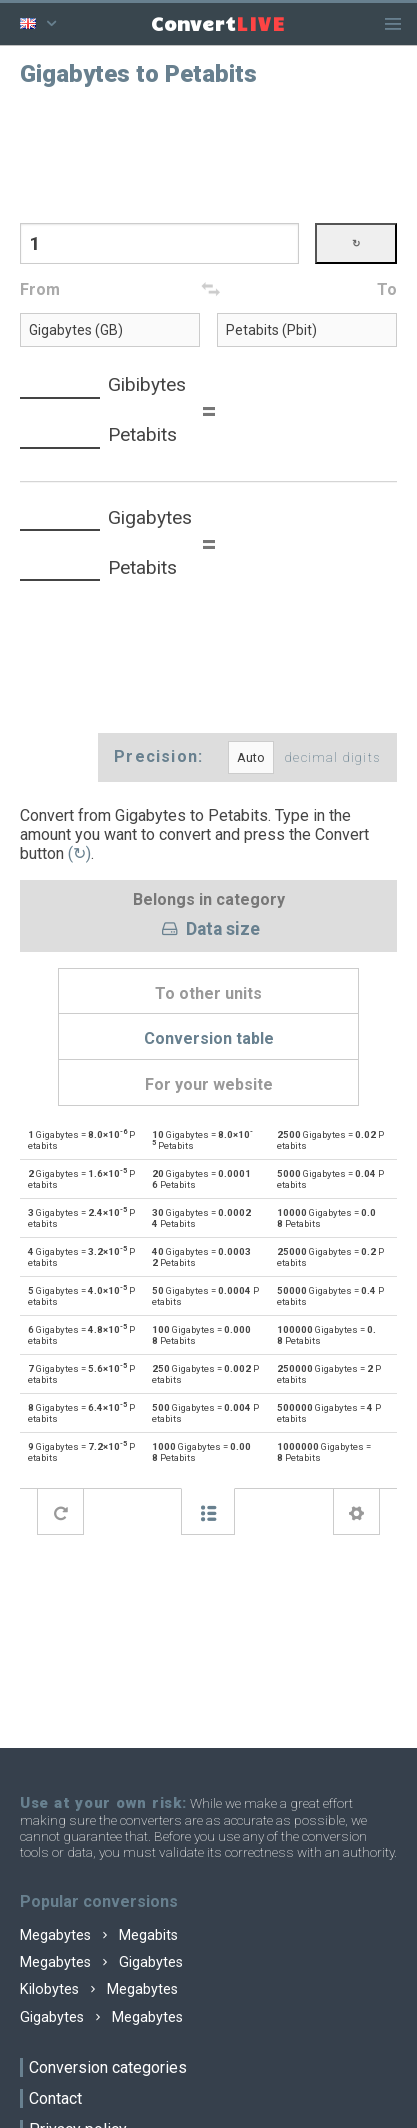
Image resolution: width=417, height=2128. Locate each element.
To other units (208, 993)
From (40, 289)
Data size (208, 930)
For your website (209, 1084)
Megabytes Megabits (99, 1935)
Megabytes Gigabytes (101, 1962)
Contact (55, 2098)
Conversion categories (108, 2067)
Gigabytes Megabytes (101, 2017)
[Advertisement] (209, 153)
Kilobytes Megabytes (99, 1989)
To (387, 289)
